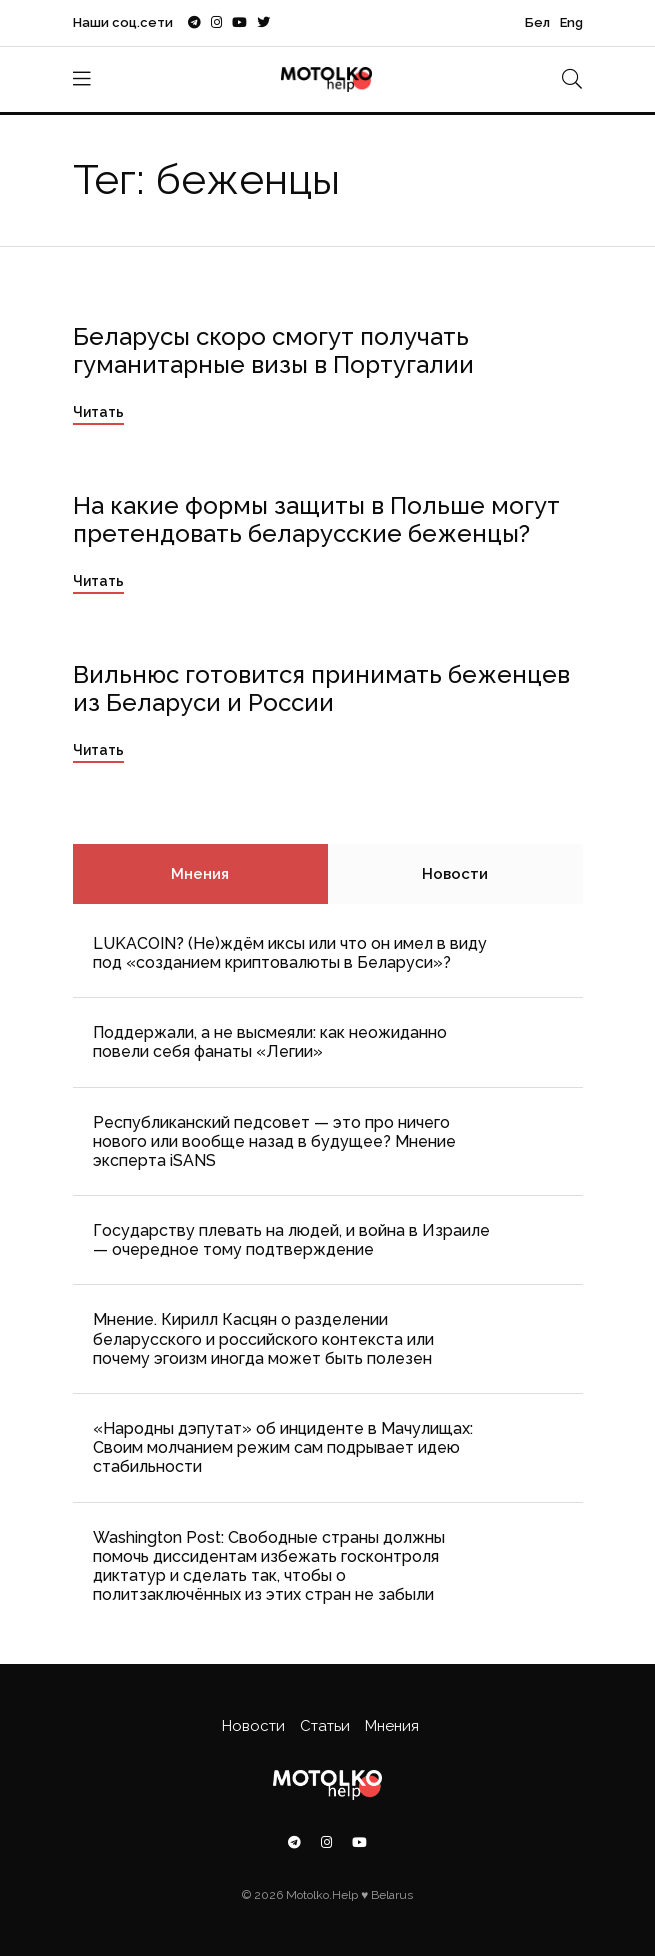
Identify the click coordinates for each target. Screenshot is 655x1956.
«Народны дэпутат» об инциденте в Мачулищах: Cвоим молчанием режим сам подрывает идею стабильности (283, 1447)
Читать (98, 412)
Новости (455, 874)
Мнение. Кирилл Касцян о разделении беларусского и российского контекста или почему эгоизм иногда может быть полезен (263, 1338)
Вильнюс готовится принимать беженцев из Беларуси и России (321, 689)
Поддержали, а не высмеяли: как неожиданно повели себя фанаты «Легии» (270, 1042)
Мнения (200, 874)
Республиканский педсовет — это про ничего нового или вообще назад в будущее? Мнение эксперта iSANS (274, 1141)
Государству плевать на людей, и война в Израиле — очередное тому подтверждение (291, 1240)
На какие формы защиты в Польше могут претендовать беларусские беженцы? (316, 520)
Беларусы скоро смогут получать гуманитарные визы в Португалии (273, 351)
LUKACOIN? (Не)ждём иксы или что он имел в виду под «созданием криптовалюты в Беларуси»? (290, 953)
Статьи (325, 1726)
